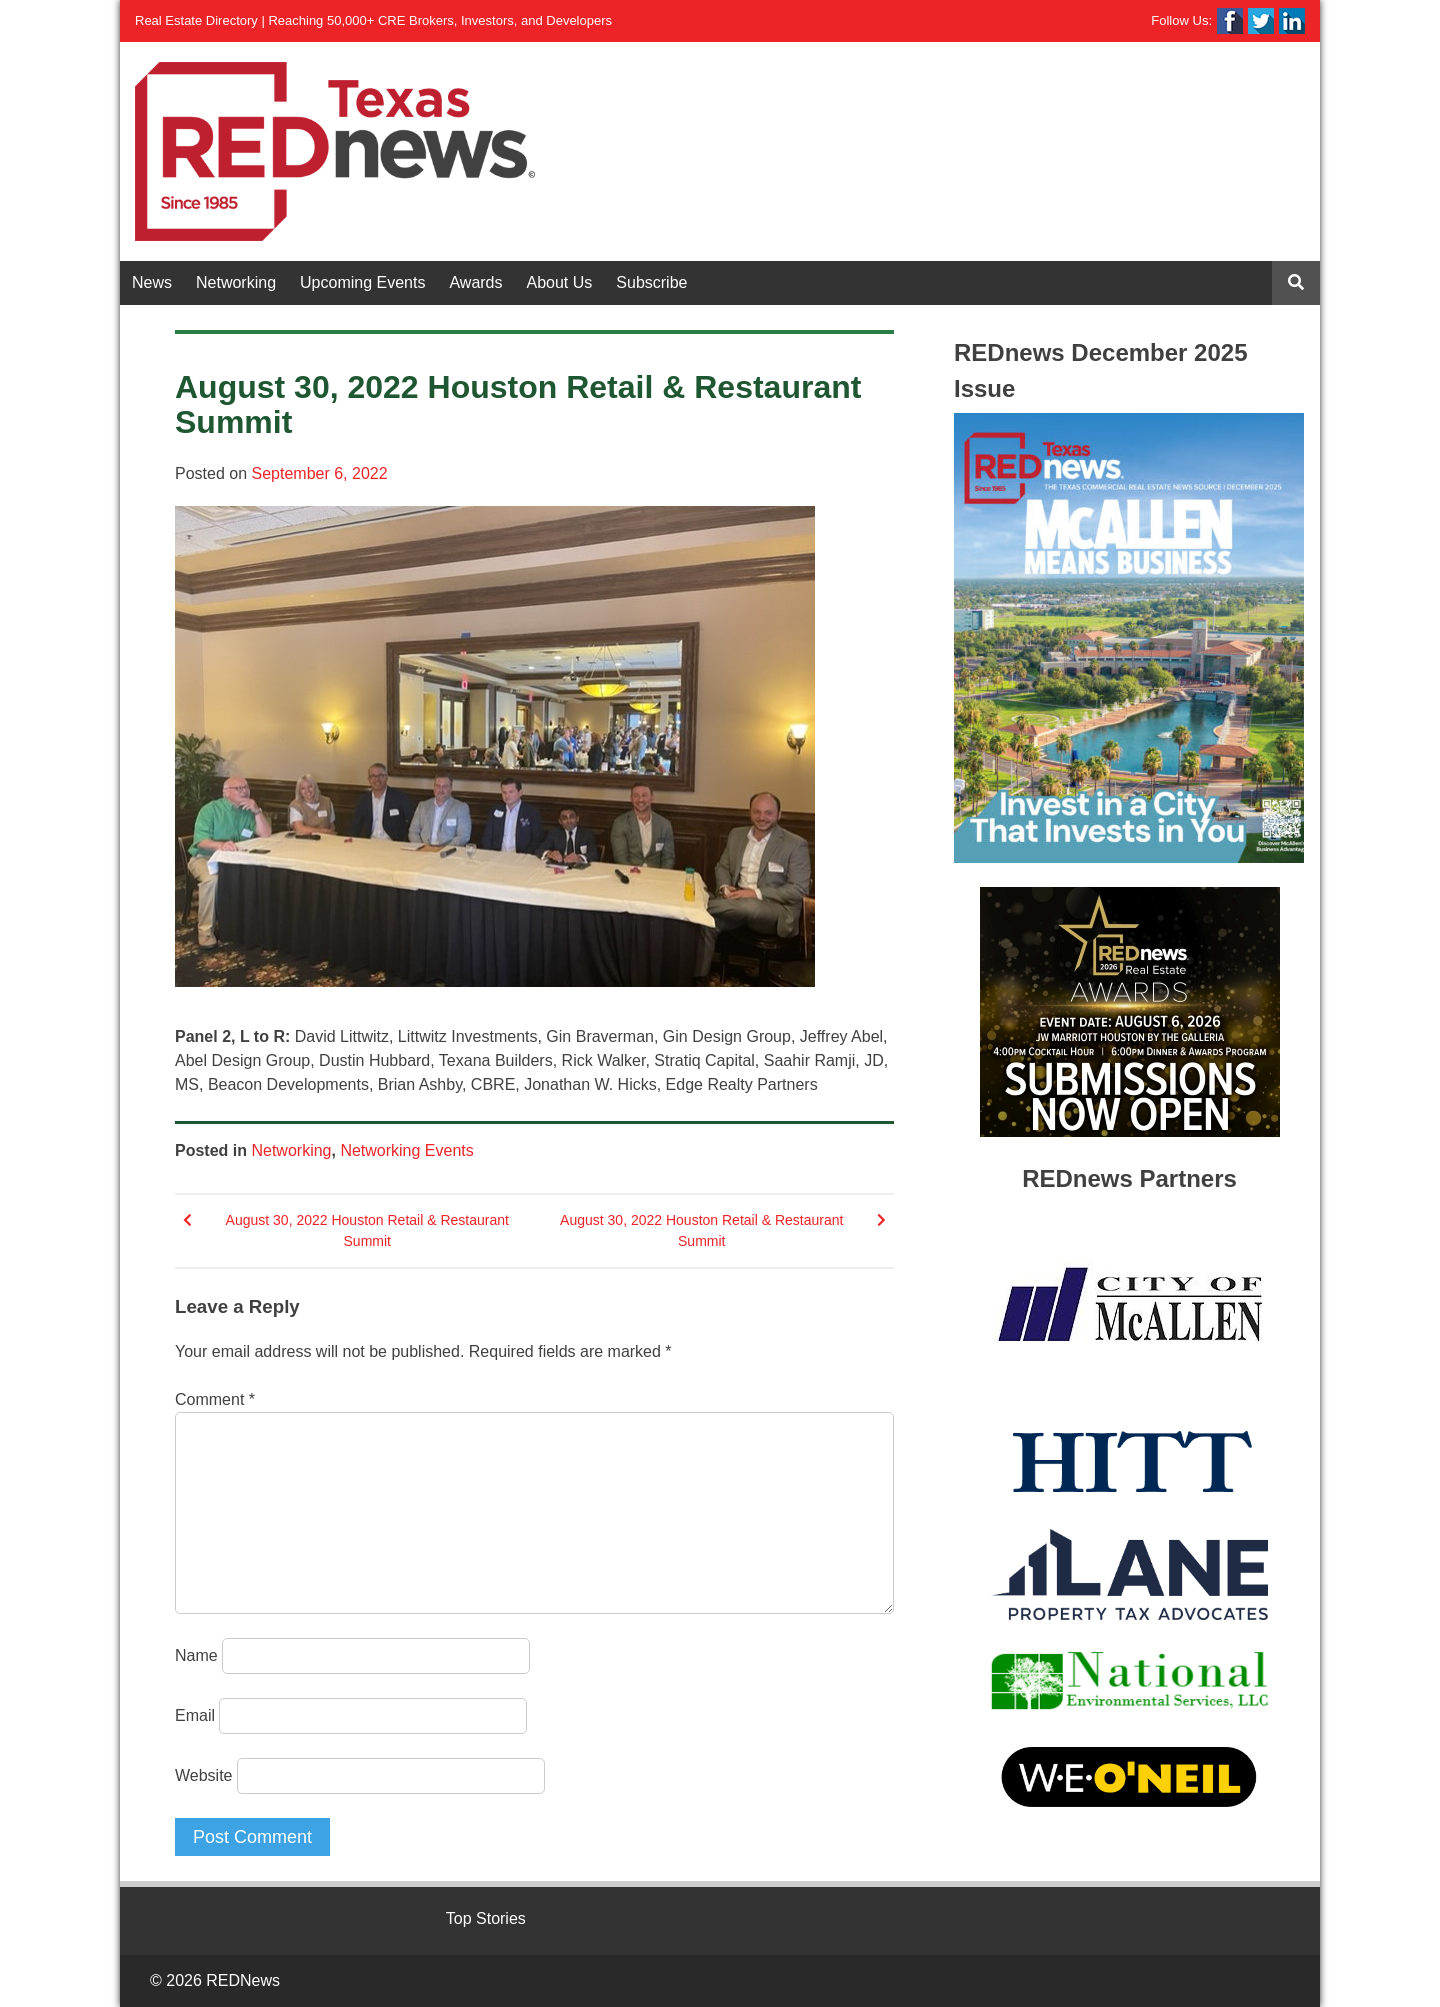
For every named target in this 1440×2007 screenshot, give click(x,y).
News (152, 282)
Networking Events (406, 1150)
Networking (236, 282)
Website (204, 1775)
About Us (560, 282)
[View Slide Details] (1129, 638)
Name (196, 1655)
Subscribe (651, 282)
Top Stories (486, 1918)
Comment (215, 1399)
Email (195, 1715)
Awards (475, 282)
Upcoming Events (362, 282)
